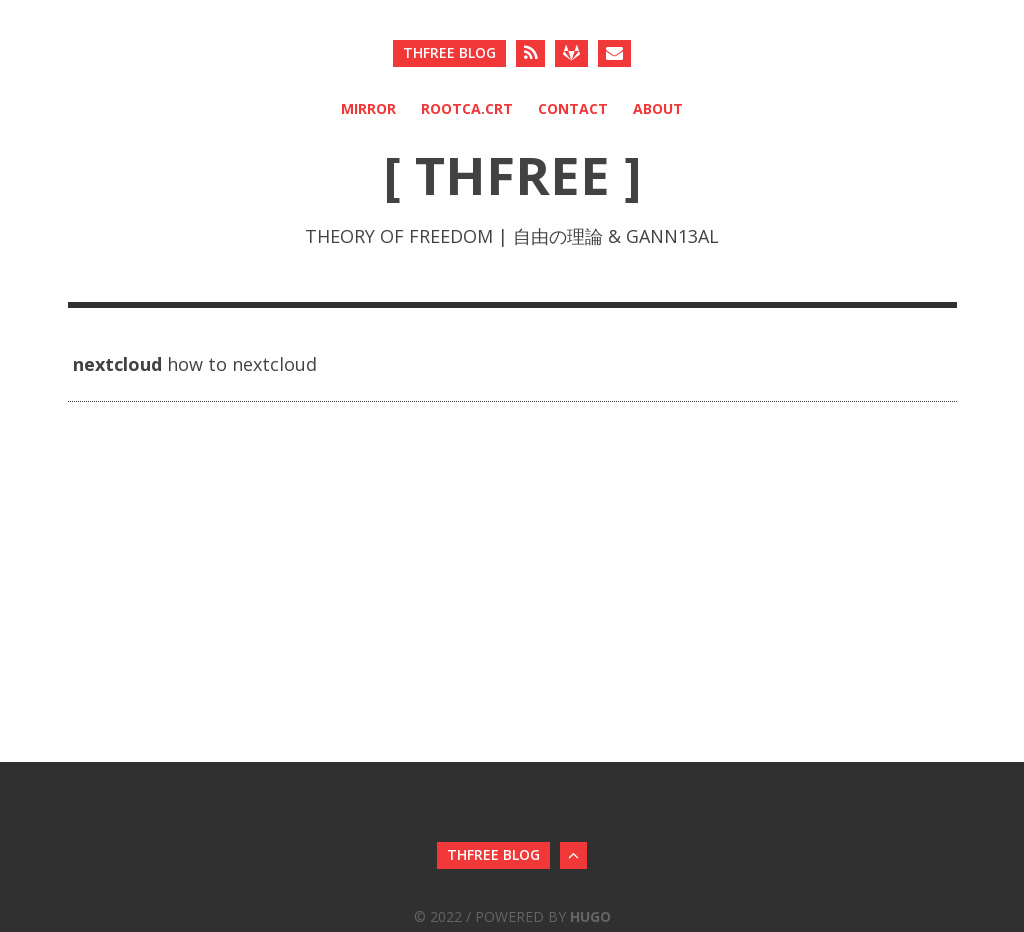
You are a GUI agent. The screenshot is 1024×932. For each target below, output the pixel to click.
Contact (573, 108)
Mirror (368, 108)
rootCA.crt (467, 108)
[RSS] (530, 53)
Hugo (590, 916)
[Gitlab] (571, 53)
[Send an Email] (614, 53)
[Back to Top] (573, 855)
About (658, 108)
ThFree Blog (449, 52)
